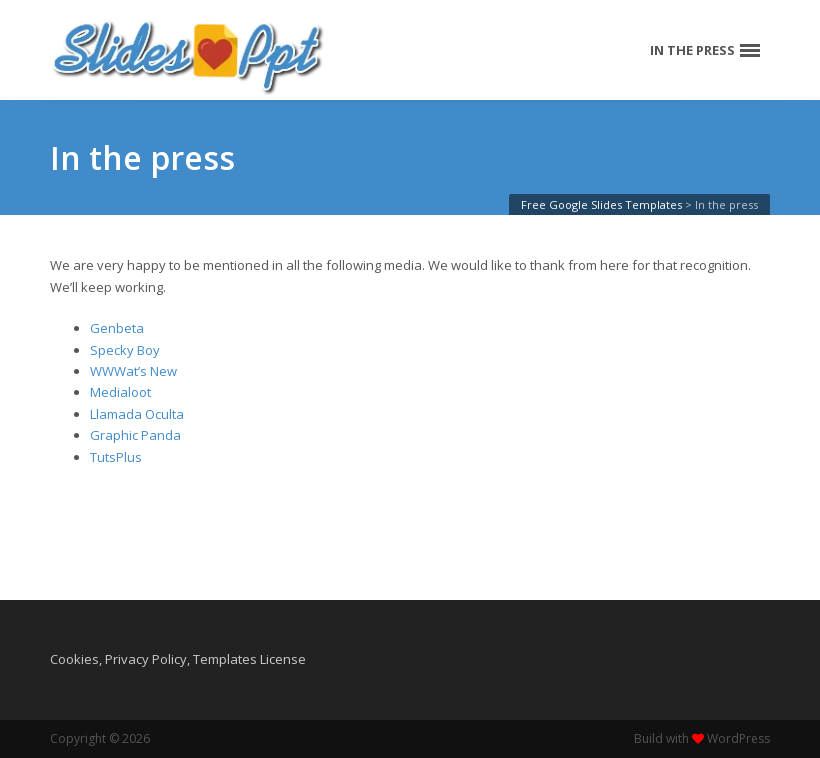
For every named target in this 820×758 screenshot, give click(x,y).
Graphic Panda (135, 435)
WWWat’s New (133, 371)
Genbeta (117, 328)
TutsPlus (116, 457)
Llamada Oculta (137, 414)
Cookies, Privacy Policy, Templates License (178, 659)
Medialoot (120, 392)
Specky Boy (125, 350)
